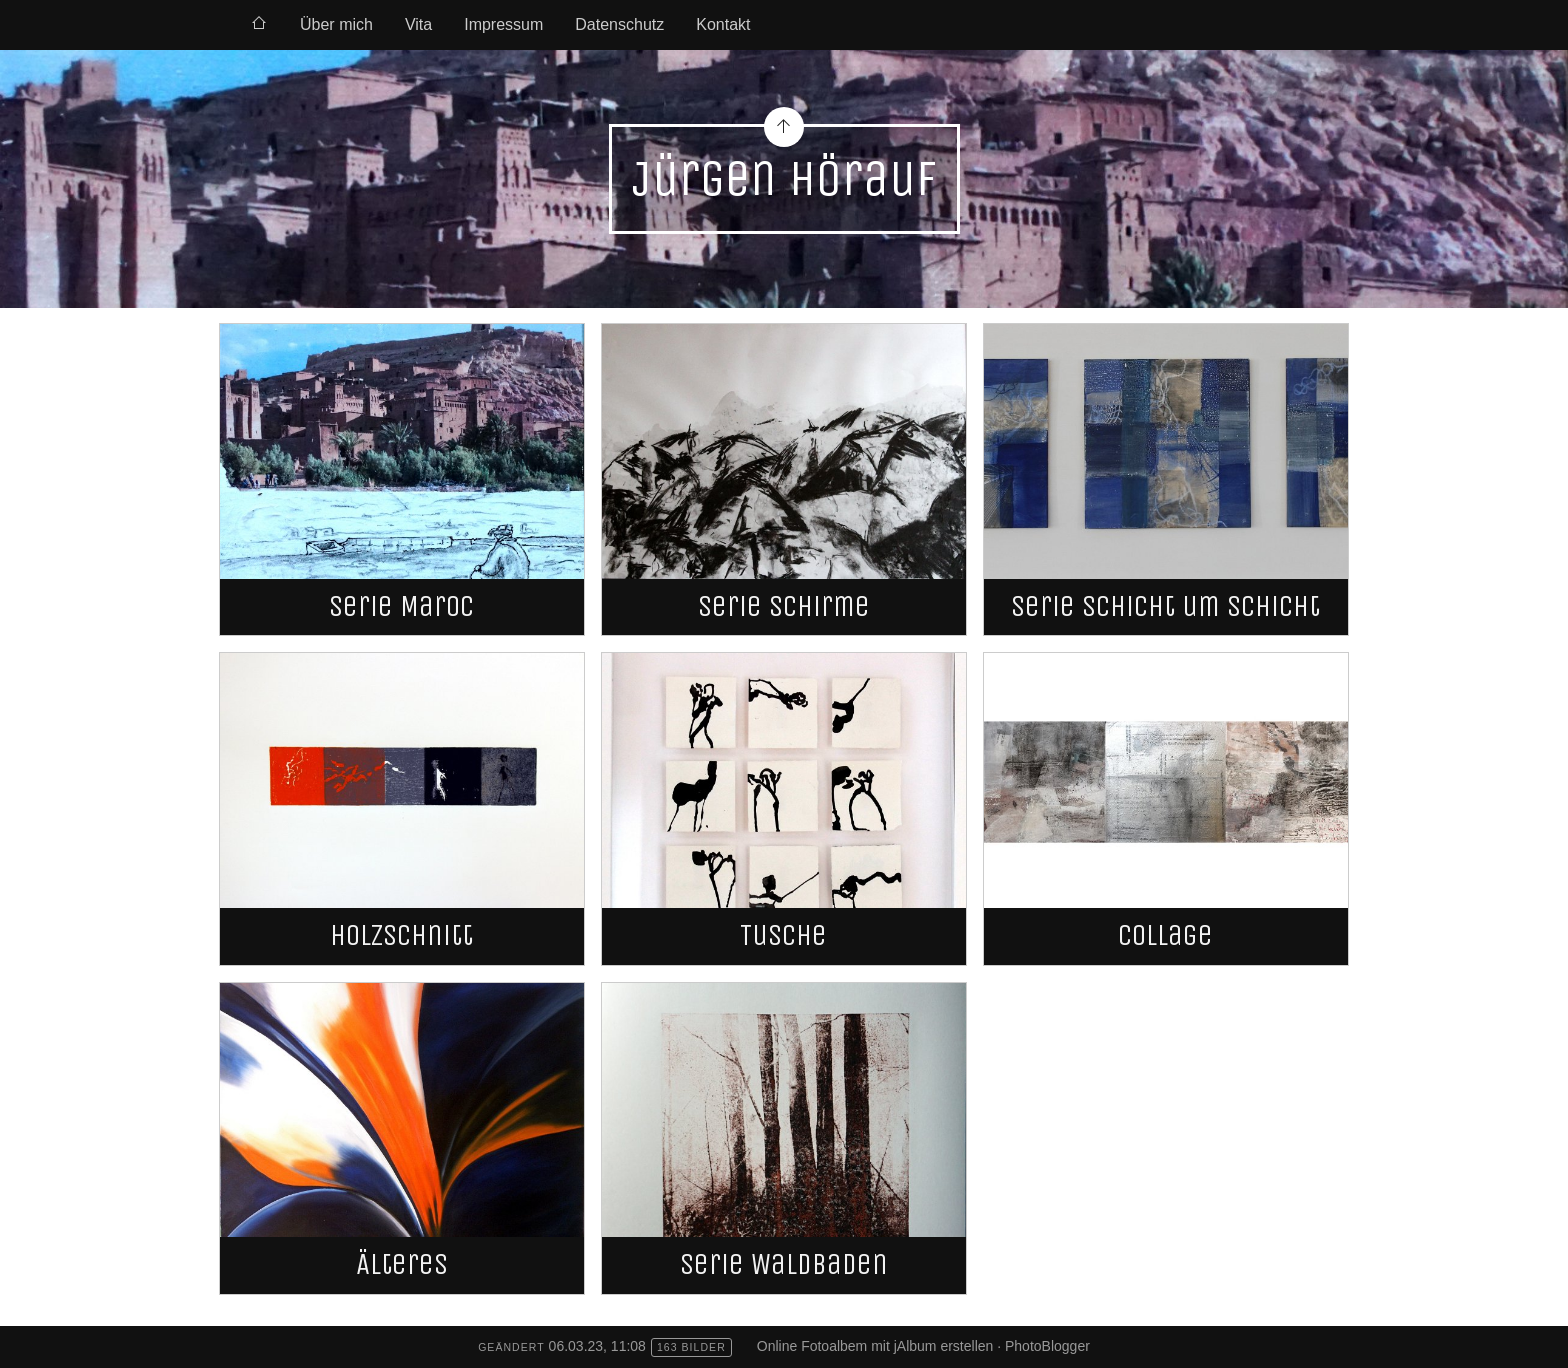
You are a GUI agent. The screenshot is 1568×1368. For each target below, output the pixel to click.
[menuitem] (259, 25)
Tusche (783, 935)
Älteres (402, 1264)
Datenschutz (619, 24)
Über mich (336, 24)
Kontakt (723, 24)
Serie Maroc (401, 606)
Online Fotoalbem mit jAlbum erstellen (875, 1346)
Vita (418, 24)
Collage (1165, 935)
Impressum (503, 24)
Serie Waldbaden (784, 1264)
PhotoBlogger (1047, 1346)
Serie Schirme (784, 606)
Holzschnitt (401, 935)
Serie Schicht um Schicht (1165, 606)
